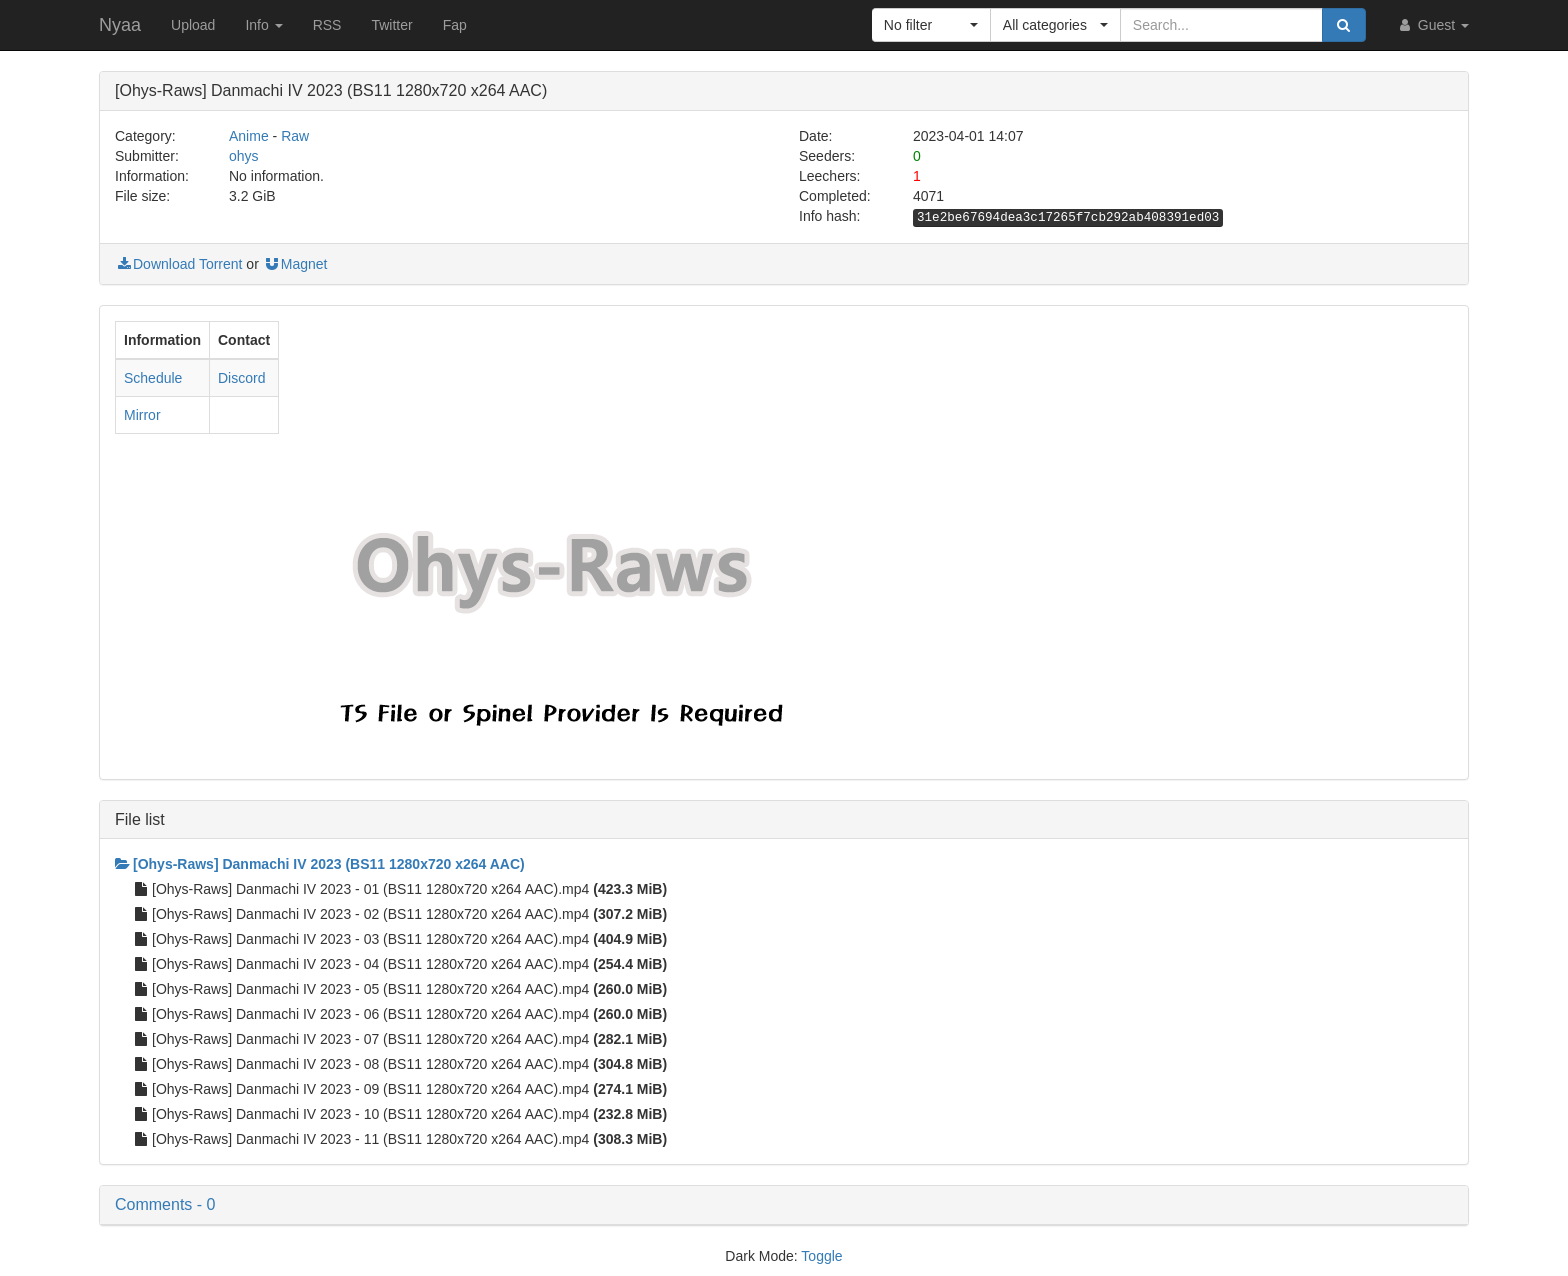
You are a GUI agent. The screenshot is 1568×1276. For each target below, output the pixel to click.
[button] (931, 25)
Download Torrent (178, 264)
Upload (193, 25)
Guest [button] (1432, 25)
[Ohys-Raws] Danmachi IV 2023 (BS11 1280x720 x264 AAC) (320, 864)
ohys (244, 156)
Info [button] (263, 25)
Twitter (391, 25)
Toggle (821, 1256)
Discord (241, 378)
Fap (455, 25)
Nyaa (120, 25)
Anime (249, 136)
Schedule (153, 378)
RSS (327, 25)
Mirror (142, 415)
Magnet (295, 264)
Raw (295, 136)
